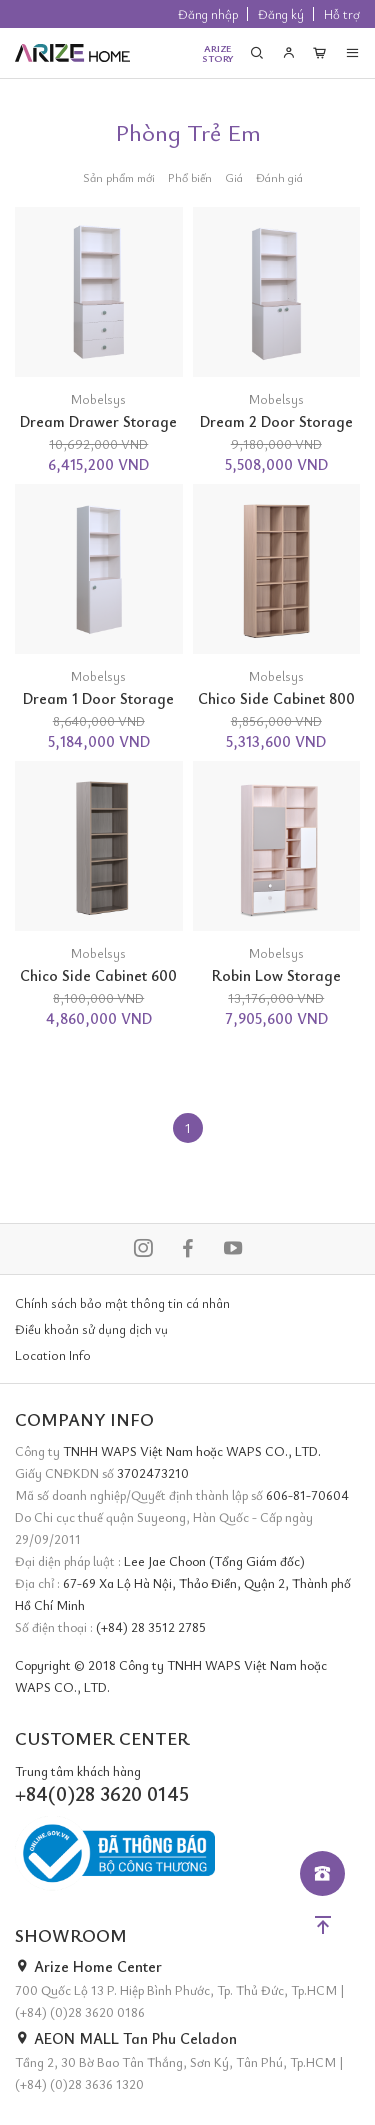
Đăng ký (281, 14)
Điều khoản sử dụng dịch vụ (91, 1329)
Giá (234, 177)
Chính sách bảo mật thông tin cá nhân (122, 1303)
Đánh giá (279, 177)
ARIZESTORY (218, 53)
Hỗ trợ (342, 14)
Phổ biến (190, 177)
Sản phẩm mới (119, 177)
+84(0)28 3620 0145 (102, 1793)
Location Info (53, 1355)
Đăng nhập (208, 14)
